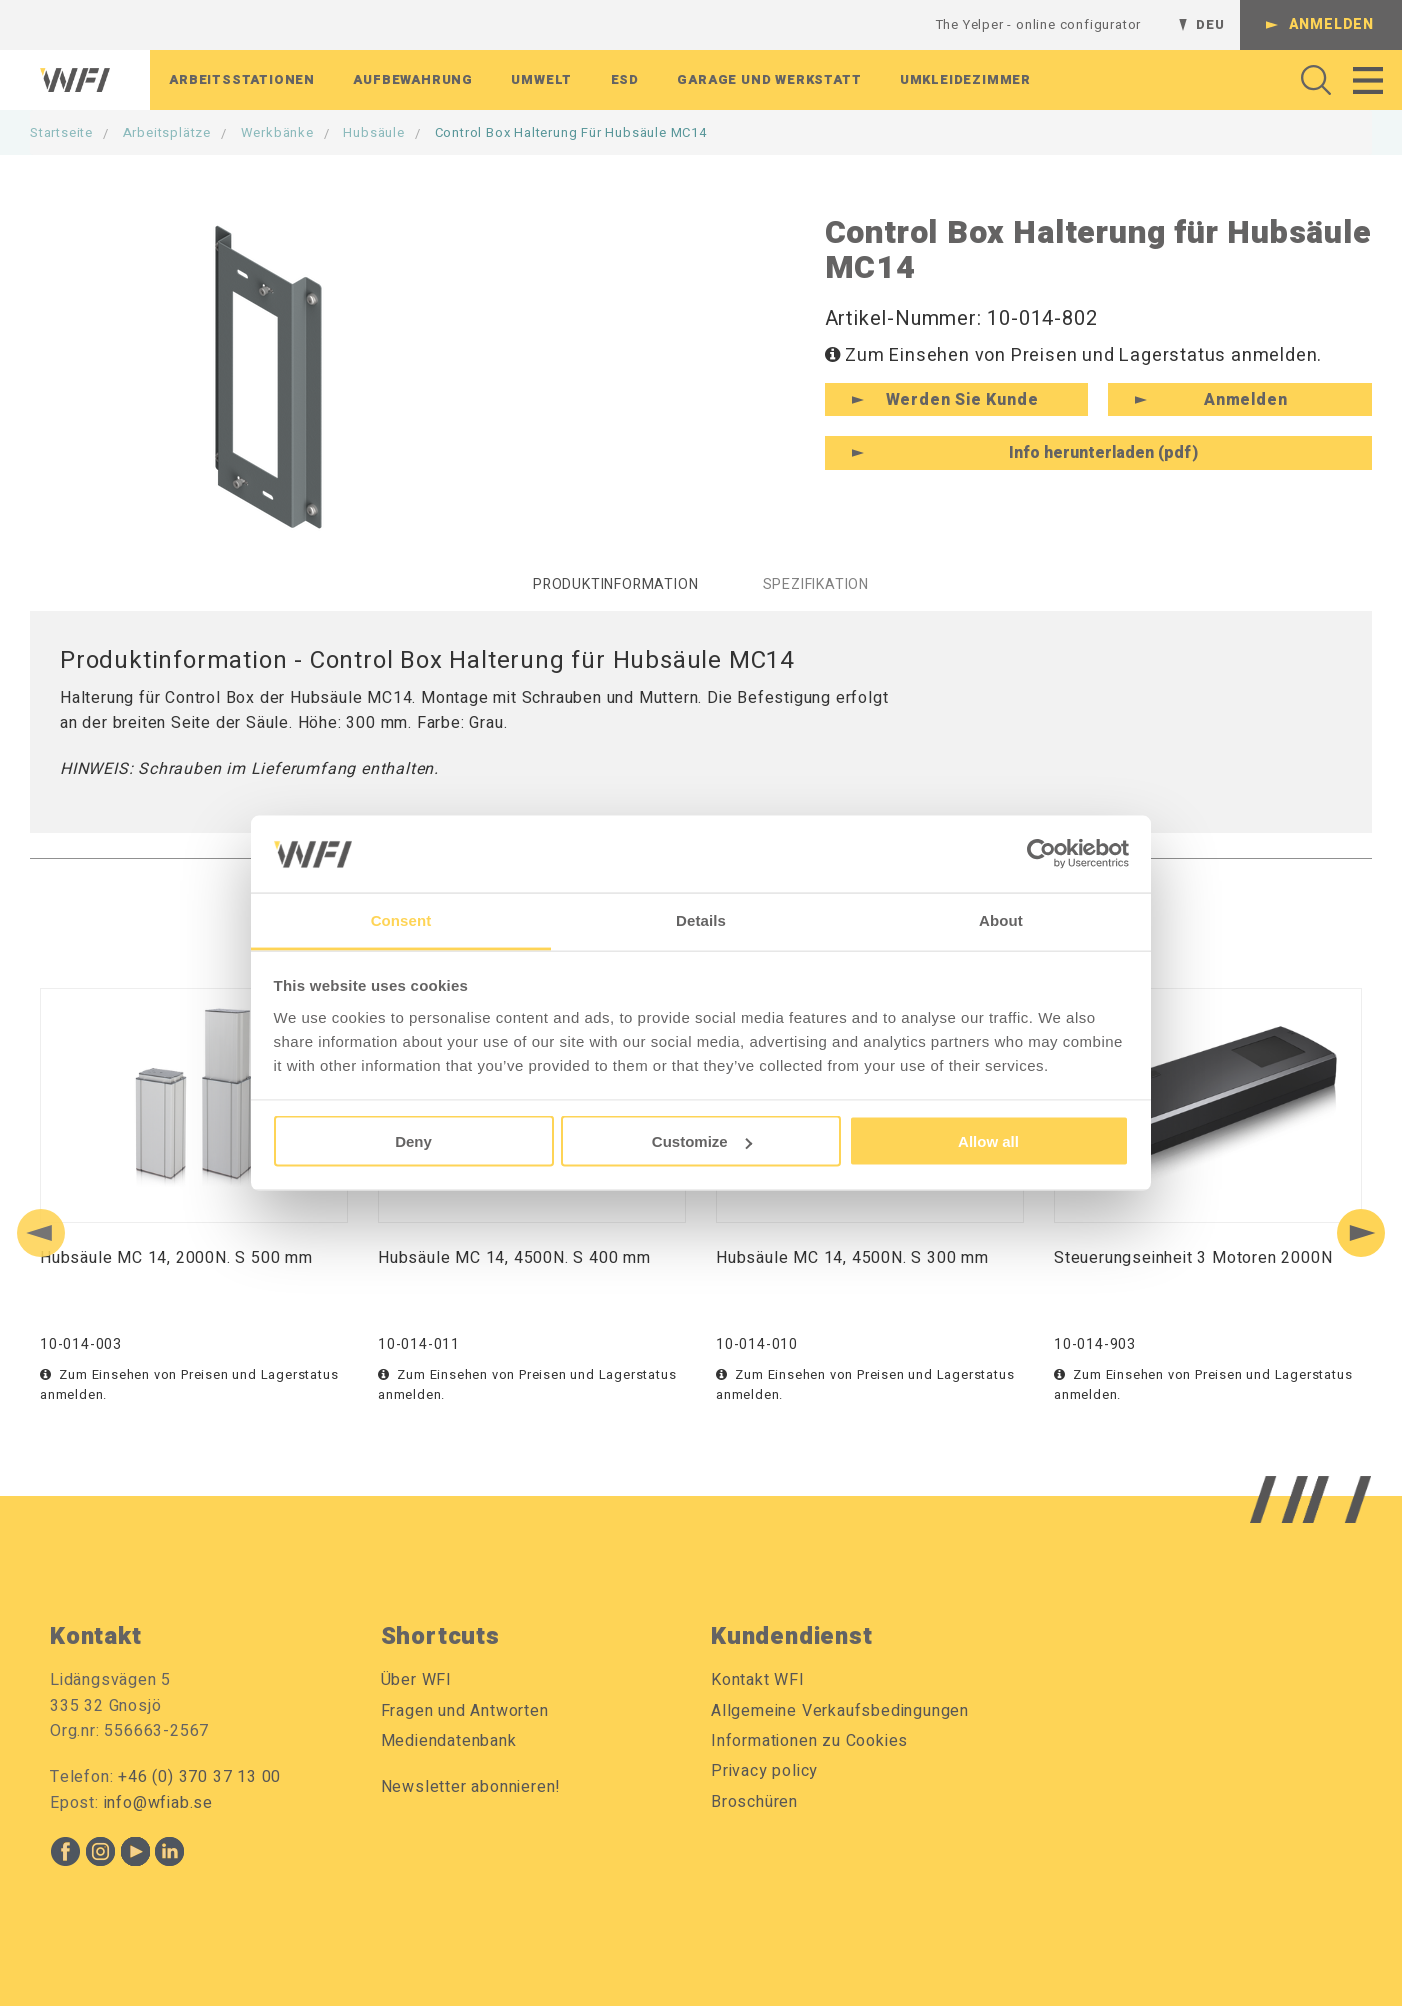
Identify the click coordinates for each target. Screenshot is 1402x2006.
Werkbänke (277, 132)
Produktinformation (615, 584)
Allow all (988, 1141)
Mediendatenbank (449, 1741)
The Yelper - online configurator (1039, 24)
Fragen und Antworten (465, 1711)
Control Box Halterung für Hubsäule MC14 (571, 132)
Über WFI (416, 1680)
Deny (413, 1141)
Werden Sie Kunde (962, 400)
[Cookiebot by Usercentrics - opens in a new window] (1041, 854)
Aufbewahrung (413, 80)
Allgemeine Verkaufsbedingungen (840, 1711)
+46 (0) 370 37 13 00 (199, 1777)
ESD (625, 80)
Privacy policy (764, 1771)
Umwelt (541, 80)
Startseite (61, 132)
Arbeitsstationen (242, 80)
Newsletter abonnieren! (471, 1787)
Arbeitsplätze (167, 132)
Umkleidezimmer (965, 80)
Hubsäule (373, 132)
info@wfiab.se (158, 1803)
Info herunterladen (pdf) (1103, 453)
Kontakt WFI (758, 1680)
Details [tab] (701, 919)
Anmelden (1331, 24)
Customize (702, 1141)
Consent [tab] (401, 919)
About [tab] (1001, 919)
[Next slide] (1361, 1233)
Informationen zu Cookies (809, 1741)
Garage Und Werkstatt (769, 80)
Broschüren (754, 1802)
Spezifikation (816, 584)
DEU (1210, 24)
